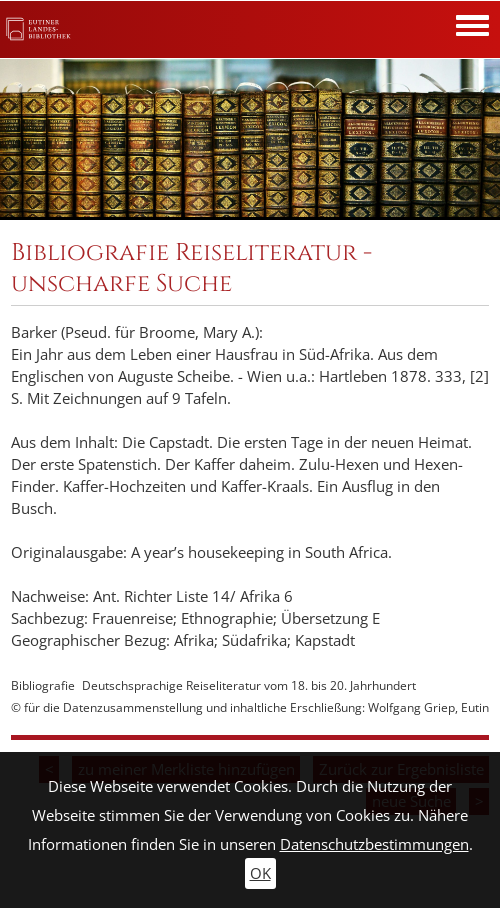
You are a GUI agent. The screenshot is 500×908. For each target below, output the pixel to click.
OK (260, 873)
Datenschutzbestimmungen (374, 844)
